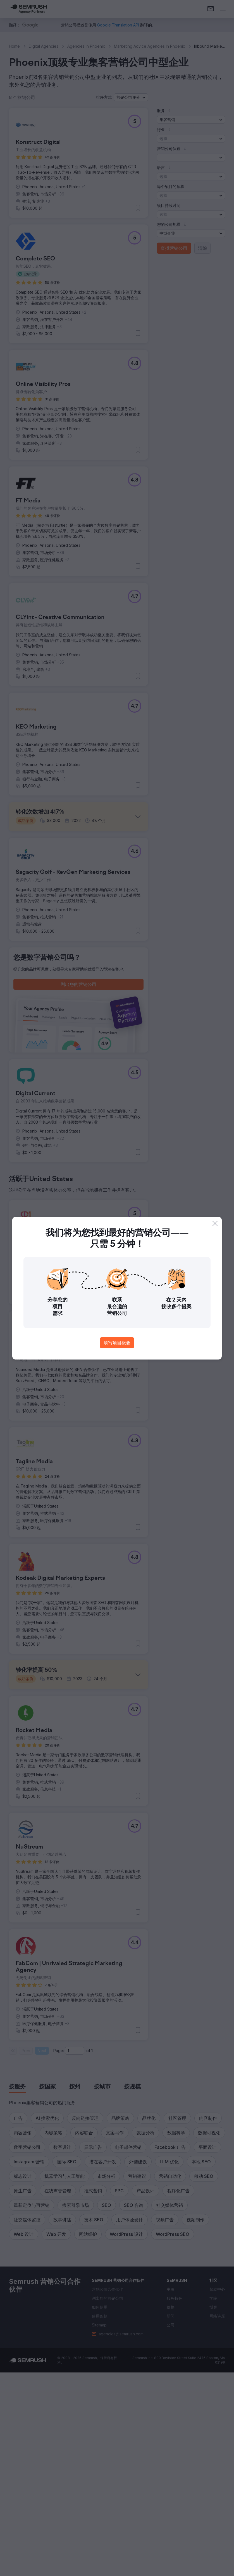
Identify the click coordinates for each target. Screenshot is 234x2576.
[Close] (215, 1223)
